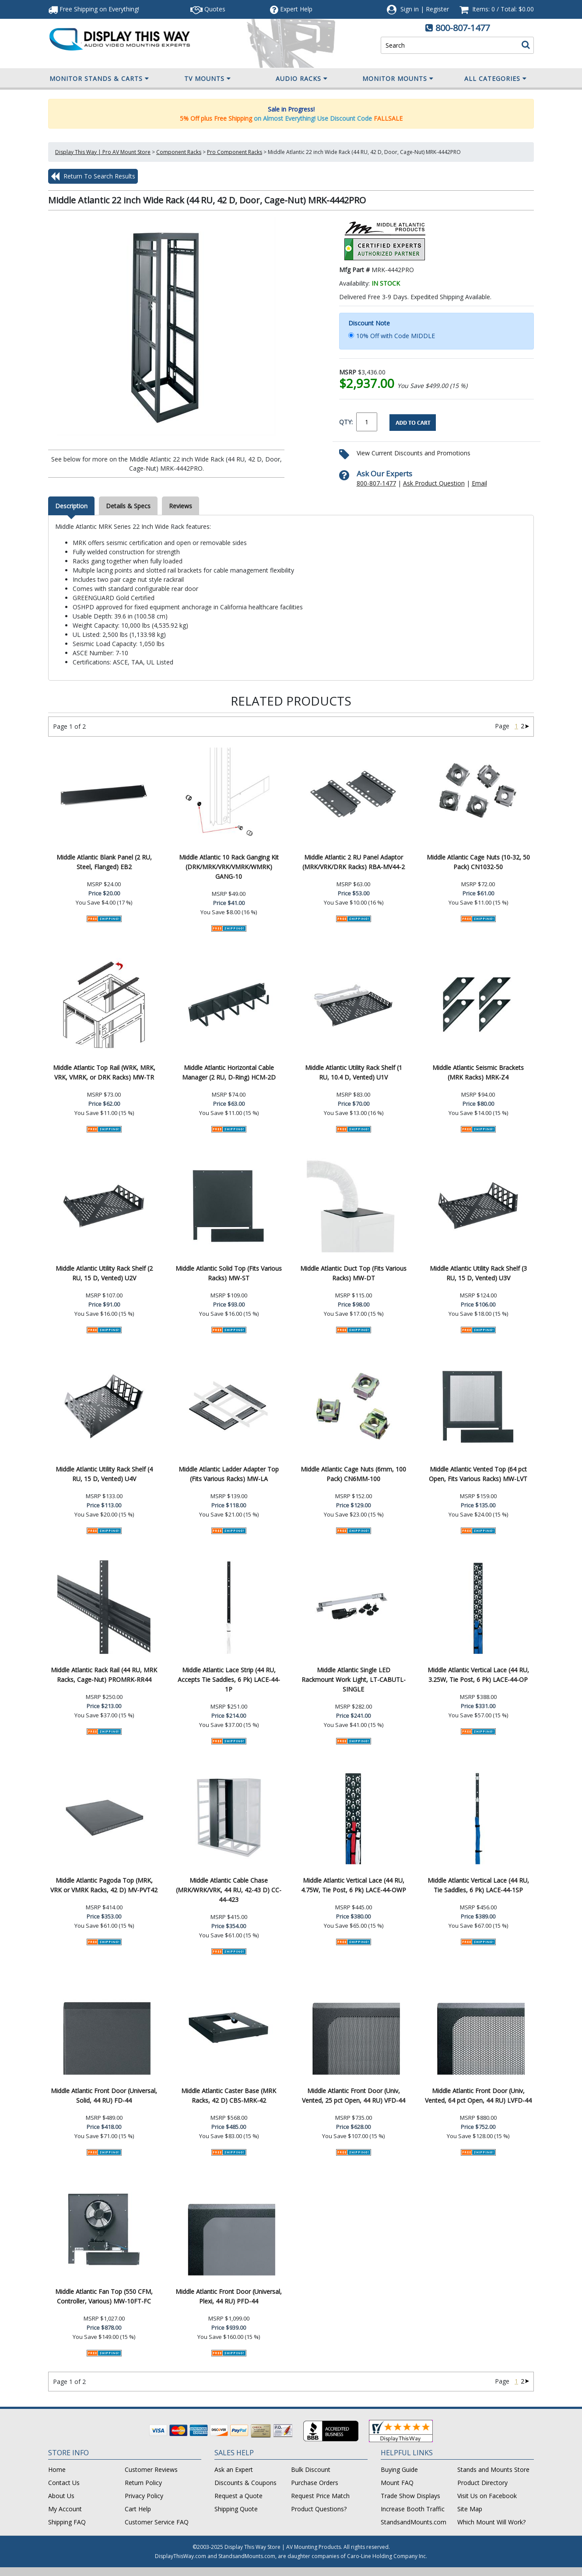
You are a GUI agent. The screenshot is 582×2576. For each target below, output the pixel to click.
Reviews (180, 506)
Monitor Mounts (398, 79)
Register (437, 9)
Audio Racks (302, 79)
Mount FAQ (397, 2482)
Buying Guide (399, 2469)
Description (71, 506)
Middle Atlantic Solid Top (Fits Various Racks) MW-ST (228, 1273)
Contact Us (64, 2482)
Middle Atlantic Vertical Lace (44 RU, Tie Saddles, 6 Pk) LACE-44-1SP (478, 1885)
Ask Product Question (434, 483)
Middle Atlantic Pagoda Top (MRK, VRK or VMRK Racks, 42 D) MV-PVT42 (104, 1885)
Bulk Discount (310, 2469)
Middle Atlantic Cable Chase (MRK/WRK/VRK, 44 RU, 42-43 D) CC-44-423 (228, 1890)
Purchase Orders (314, 2482)
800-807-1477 (462, 27)
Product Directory (482, 2482)
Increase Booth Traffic (413, 2509)
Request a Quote (238, 2496)
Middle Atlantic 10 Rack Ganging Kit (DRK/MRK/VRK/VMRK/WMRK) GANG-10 (229, 867)
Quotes (207, 9)
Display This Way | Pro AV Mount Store (103, 152)
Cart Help (138, 2509)
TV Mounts (207, 79)
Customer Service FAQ (157, 2522)
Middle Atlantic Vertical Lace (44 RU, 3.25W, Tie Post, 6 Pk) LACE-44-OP (478, 1675)
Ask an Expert (233, 2469)
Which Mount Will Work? (491, 2522)
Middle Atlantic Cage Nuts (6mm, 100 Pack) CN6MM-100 (353, 1474)
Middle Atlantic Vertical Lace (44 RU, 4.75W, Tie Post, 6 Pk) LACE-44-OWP (353, 1885)
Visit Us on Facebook (487, 2496)
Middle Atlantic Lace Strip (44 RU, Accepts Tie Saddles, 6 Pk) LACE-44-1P (229, 1679)
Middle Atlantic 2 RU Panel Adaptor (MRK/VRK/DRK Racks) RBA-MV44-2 (353, 862)
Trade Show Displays (410, 2496)
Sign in (409, 9)
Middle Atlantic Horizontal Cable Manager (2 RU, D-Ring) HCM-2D (229, 1072)
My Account (65, 2509)
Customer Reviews (151, 2469)
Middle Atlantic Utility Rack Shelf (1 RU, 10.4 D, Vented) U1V (353, 1072)
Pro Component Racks (234, 152)
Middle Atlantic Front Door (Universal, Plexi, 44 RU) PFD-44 (228, 2296)
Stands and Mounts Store (493, 2469)
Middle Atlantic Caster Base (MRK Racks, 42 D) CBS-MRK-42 (228, 2095)
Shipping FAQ (67, 2522)
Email (479, 483)
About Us (61, 2496)
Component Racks (178, 152)
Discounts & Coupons (245, 2482)
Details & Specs (128, 506)
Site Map (469, 2509)
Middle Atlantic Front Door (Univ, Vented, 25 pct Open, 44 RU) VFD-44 (353, 2095)
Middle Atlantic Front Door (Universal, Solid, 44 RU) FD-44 (104, 2095)
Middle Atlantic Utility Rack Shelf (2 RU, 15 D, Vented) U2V (104, 1273)
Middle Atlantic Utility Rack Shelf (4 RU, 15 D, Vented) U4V (104, 1474)
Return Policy (143, 2482)
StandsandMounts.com (413, 2522)
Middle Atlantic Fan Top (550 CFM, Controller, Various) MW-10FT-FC (104, 2296)
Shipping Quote (236, 2509)
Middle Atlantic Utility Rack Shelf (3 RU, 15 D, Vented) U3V (478, 1273)
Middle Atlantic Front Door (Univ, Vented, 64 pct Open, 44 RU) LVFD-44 (478, 2095)
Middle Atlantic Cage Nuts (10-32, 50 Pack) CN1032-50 (478, 862)
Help (291, 9)
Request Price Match (320, 2496)
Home (57, 2469)
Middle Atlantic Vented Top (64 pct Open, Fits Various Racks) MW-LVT (478, 1474)
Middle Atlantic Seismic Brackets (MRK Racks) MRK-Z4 (478, 1072)
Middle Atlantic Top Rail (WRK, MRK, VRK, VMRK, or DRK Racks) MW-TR (104, 1072)
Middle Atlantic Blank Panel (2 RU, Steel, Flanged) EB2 (104, 862)
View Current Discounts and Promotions (413, 453)
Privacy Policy (144, 2496)
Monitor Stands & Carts (99, 79)
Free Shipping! (93, 9)
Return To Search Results (93, 176)
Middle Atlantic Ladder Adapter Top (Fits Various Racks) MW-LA (229, 1474)
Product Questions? (319, 2509)
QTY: (346, 422)
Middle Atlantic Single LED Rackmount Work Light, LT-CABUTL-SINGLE (354, 1679)
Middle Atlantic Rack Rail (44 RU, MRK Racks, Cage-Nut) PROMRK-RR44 (104, 1675)
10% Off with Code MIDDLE (395, 336)
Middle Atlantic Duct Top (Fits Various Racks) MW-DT (353, 1273)
